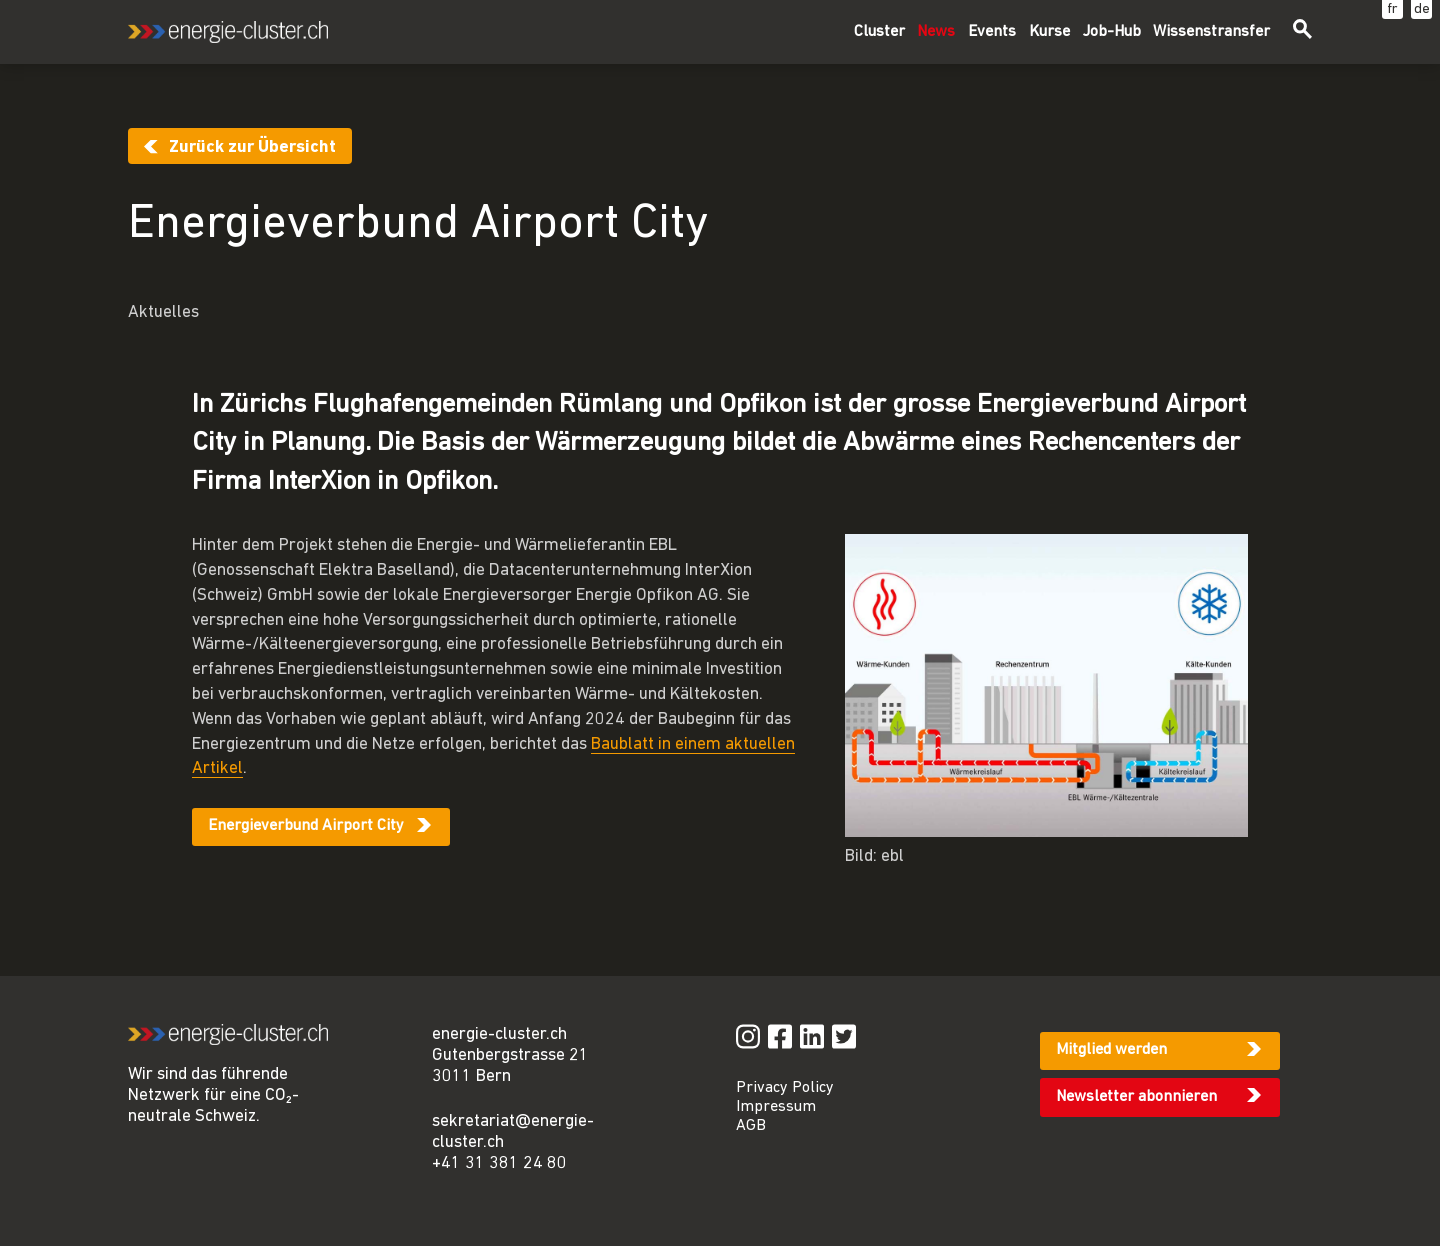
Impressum (776, 1107)
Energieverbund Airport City (306, 826)
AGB (751, 1126)
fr (1392, 9)
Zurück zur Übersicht (252, 147)
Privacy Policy (785, 1088)
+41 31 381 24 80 (499, 1163)
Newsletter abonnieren (1136, 1097)
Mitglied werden (1111, 1050)
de (1422, 9)
